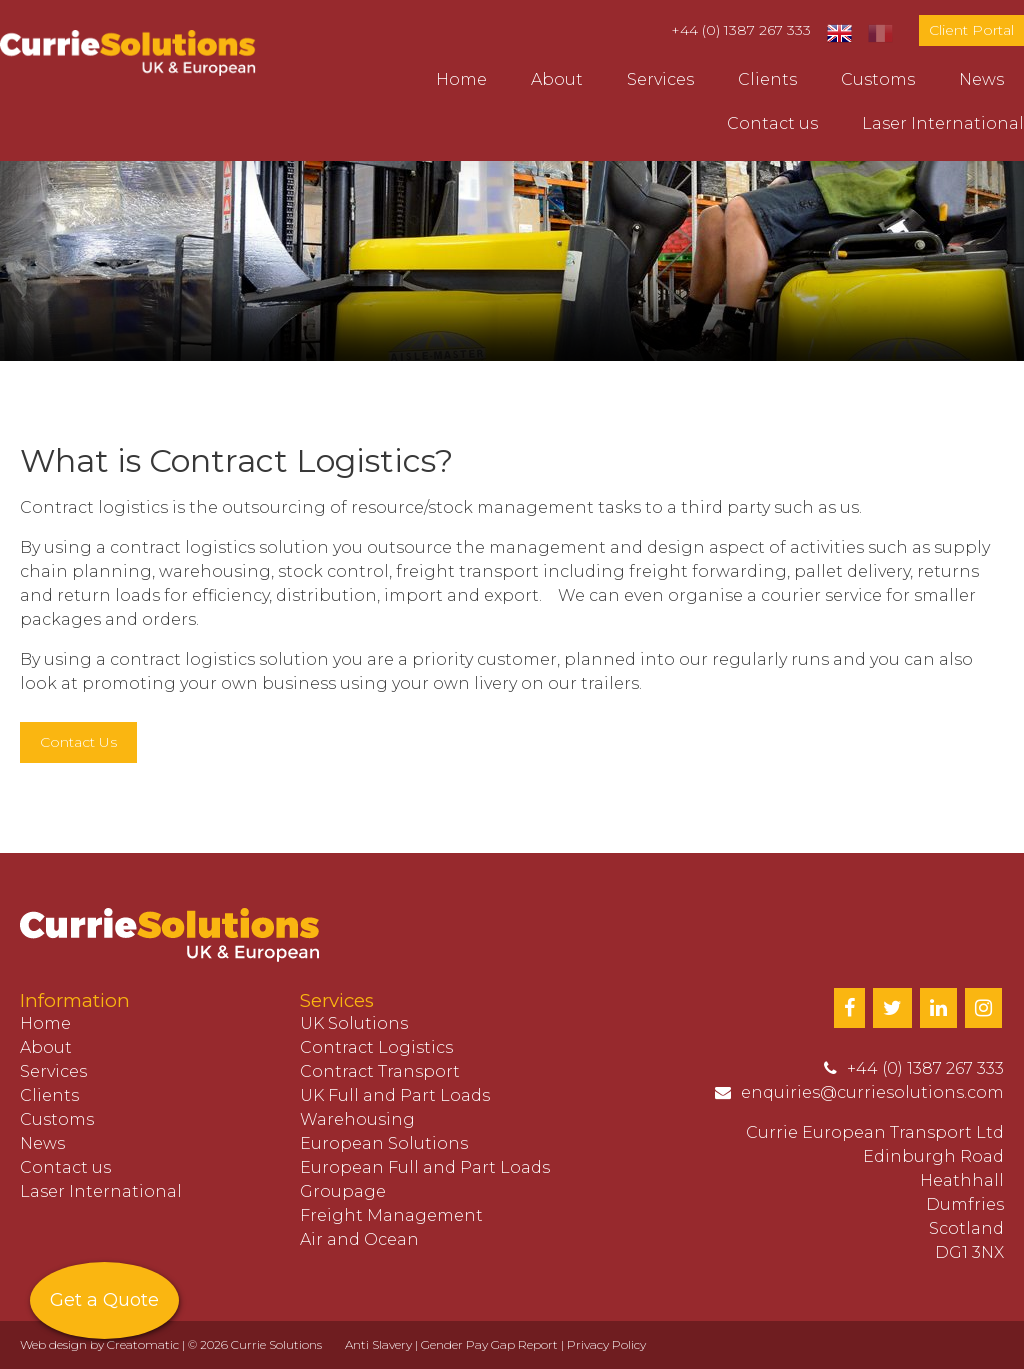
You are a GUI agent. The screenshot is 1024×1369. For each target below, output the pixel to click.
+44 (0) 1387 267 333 (741, 30)
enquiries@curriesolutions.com (872, 1092)
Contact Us (78, 742)
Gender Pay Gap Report (489, 1344)
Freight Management (391, 1215)
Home (461, 79)
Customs (878, 79)
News (981, 79)
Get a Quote (104, 1300)
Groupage (343, 1191)
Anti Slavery (378, 1344)
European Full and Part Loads (425, 1167)
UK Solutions (354, 1023)
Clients (767, 79)
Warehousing (357, 1119)
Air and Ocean (359, 1239)
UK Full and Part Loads (395, 1095)
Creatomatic (143, 1344)
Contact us (772, 123)
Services (660, 79)
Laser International (943, 123)
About (557, 79)
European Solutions (384, 1143)
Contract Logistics (376, 1047)
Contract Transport (380, 1071)
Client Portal (971, 30)
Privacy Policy (606, 1344)
